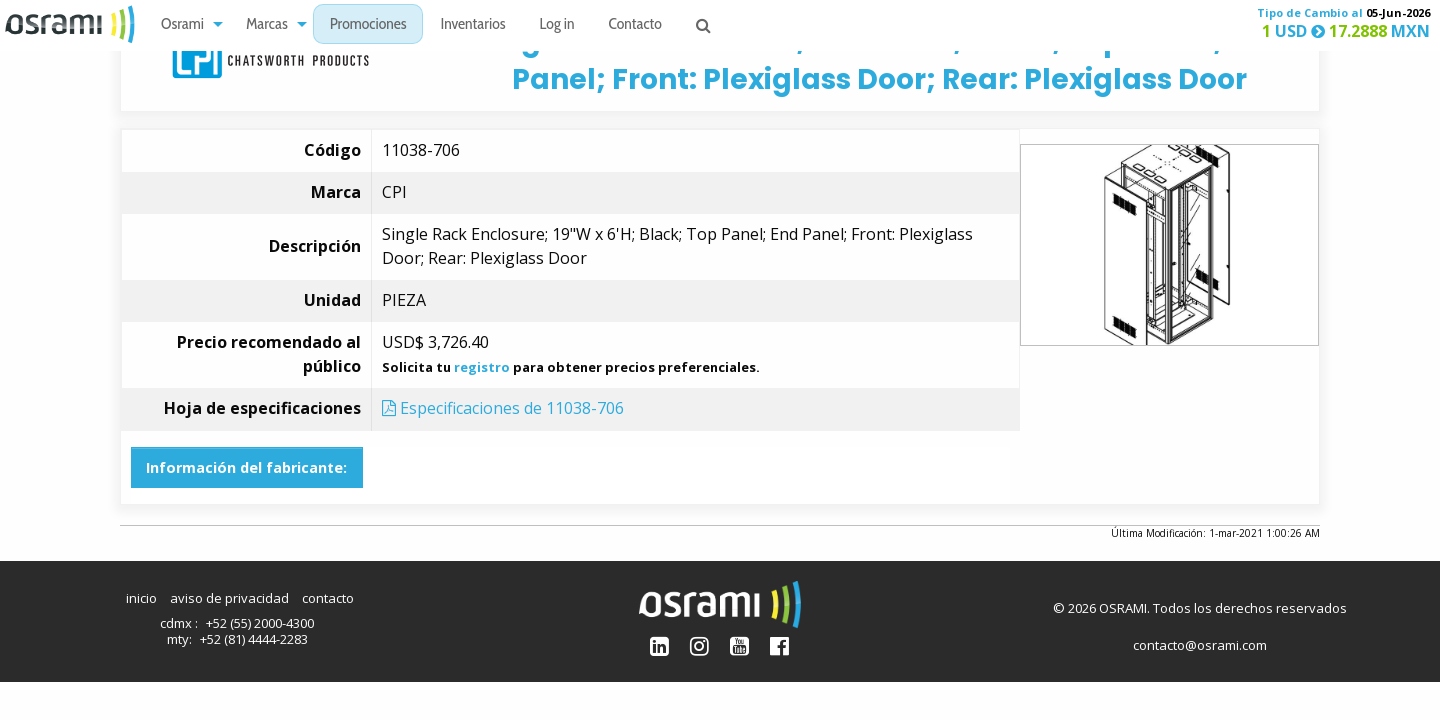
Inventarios (472, 25)
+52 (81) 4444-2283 (254, 639)
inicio (141, 598)
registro (482, 367)
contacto (328, 598)
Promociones (368, 25)
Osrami (182, 25)
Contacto (635, 25)
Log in (557, 25)
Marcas (267, 25)
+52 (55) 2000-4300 (260, 623)
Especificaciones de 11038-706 (503, 408)
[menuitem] (186, 24)
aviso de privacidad (229, 598)
